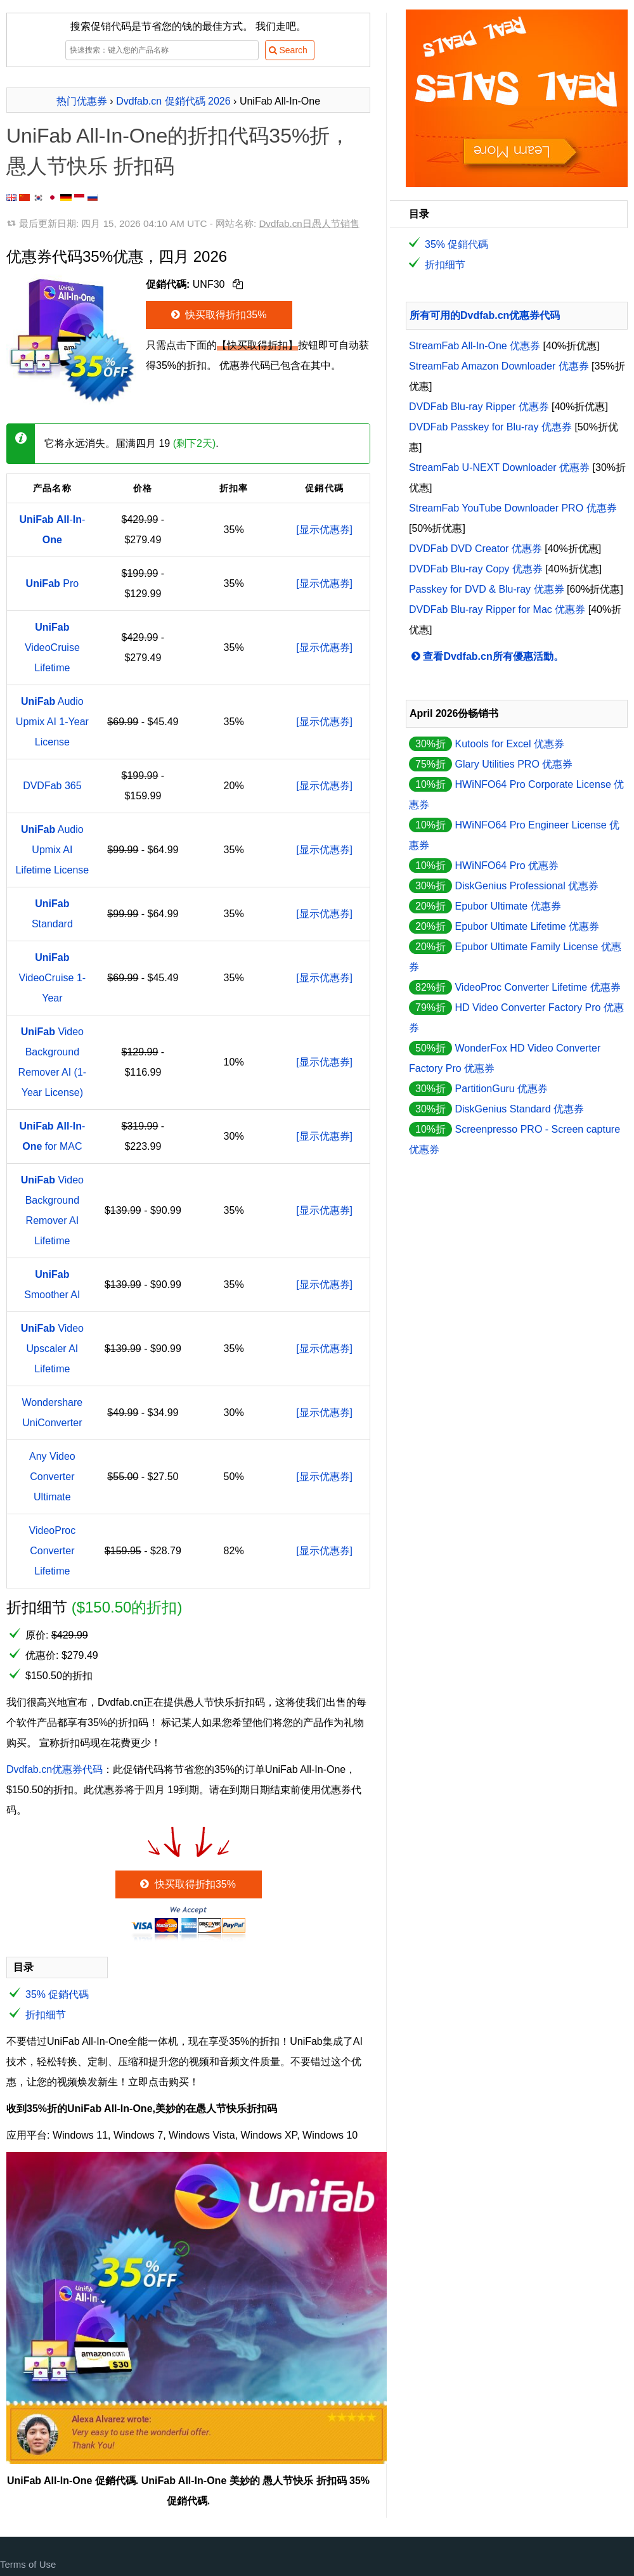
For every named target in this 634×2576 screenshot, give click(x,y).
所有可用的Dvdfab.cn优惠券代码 (485, 315)
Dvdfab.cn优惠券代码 (54, 1769)
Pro (52, 583)
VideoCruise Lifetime (52, 647)
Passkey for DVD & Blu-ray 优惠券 (486, 589)
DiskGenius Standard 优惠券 (519, 1109)
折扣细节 (45, 2014)
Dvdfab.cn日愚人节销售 (309, 223)
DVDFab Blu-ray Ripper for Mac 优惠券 (497, 609)
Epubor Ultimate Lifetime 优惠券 (527, 926)
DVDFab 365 (52, 785)
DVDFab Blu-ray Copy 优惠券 (476, 569)
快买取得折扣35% (218, 314)
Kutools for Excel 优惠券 (509, 743)
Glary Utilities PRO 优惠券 (514, 764)
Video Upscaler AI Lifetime (52, 1348)
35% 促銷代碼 (57, 1994)
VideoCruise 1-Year (52, 977)
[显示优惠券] (324, 529)
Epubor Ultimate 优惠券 (507, 906)
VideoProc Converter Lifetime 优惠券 (537, 987)
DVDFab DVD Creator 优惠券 (475, 548)
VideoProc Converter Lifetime (52, 1550)
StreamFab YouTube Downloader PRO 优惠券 (513, 508)
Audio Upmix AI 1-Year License (52, 721)
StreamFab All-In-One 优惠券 (474, 345)
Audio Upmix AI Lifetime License (52, 849)
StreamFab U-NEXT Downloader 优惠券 (499, 467)
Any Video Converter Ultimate (52, 1476)
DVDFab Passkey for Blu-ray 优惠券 (490, 427)
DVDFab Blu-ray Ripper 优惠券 (479, 406)
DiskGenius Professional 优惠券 (526, 885)
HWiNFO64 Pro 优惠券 (507, 865)
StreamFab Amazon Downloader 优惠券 (499, 366)
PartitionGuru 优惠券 (501, 1088)
